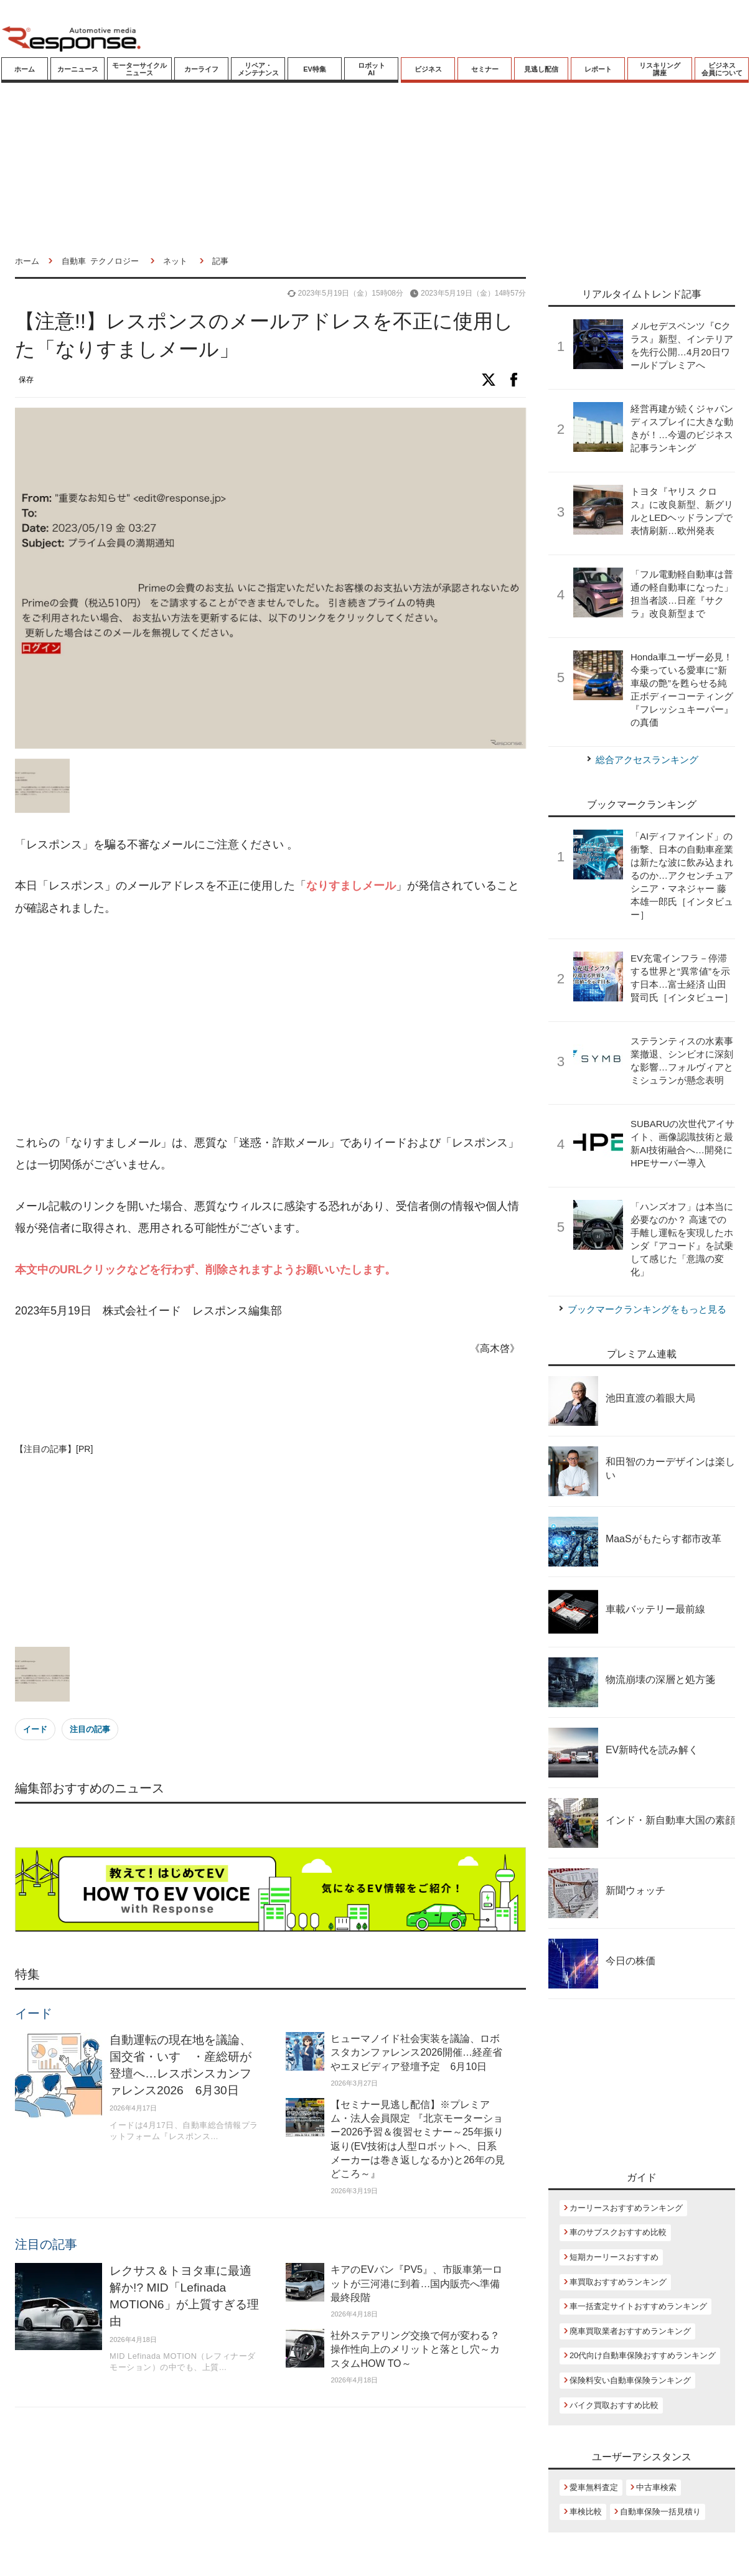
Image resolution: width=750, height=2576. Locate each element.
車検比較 (586, 2511)
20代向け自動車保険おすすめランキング (643, 2355)
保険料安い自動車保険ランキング (630, 2380)
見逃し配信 (541, 69)
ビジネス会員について (722, 69)
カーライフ (201, 69)
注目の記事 (90, 1729)
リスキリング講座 (659, 69)
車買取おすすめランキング (618, 2282)
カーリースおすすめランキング (626, 2208)
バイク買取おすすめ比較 (614, 2405)
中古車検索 (656, 2487)
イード (35, 1729)
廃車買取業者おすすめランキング (630, 2331)
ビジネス (428, 69)
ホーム (24, 69)
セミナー (485, 69)
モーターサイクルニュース (139, 69)
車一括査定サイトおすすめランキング (638, 2306)
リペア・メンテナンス (258, 69)
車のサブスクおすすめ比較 (618, 2232)
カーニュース (77, 69)
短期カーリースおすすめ (614, 2257)
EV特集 (314, 69)
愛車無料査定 (594, 2487)
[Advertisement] (244, 1026)
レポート (598, 69)
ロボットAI (371, 69)
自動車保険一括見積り (660, 2511)
